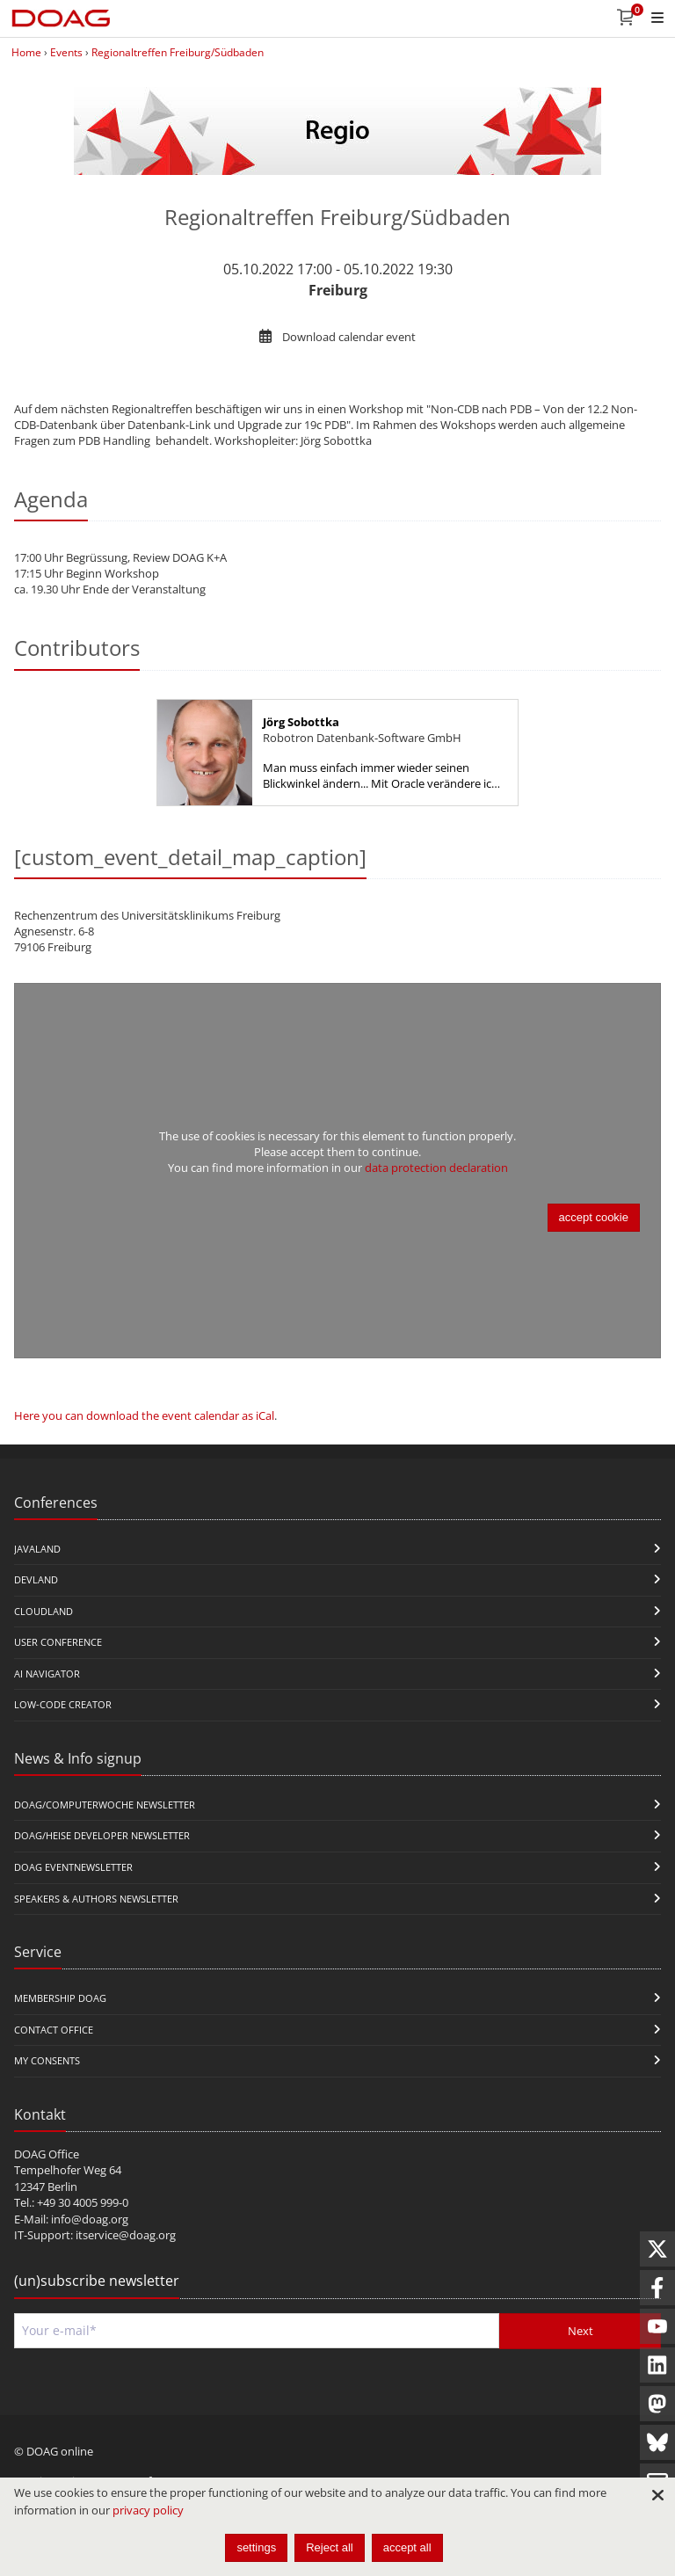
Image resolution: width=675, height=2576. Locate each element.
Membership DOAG (60, 1998)
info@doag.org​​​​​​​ (89, 2219)
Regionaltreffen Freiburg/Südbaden (177, 52)
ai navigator (47, 1673)
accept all (407, 2547)
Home (26, 52)
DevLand (36, 1579)
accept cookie (594, 1217)
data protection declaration (436, 1167)
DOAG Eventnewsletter (73, 1867)
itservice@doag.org (126, 2235)
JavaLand (37, 1548)
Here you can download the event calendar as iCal (144, 1415)
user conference (58, 1641)
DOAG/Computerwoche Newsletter (104, 1804)
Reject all (329, 2547)
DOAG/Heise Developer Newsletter (102, 1835)
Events (66, 52)
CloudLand (43, 1611)
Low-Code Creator (63, 1704)
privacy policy (148, 2510)
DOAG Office (46, 2154)
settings (256, 2547)
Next (580, 2331)
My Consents (47, 2060)
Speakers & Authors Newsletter (96, 1898)
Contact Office (53, 2029)
